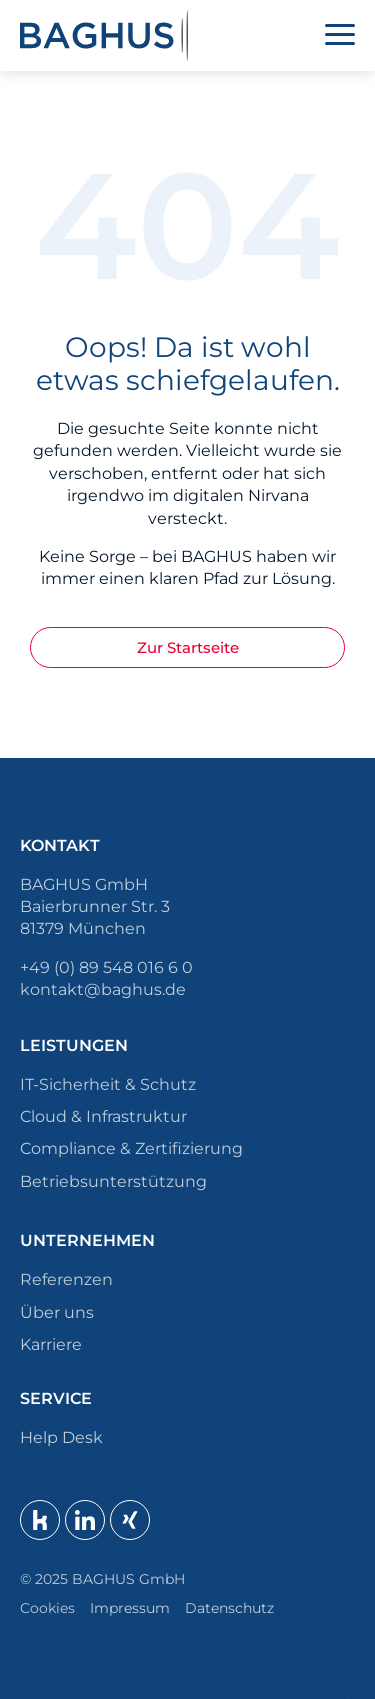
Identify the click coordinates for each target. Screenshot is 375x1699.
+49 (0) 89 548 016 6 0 (106, 967)
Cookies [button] (47, 1608)
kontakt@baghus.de (103, 989)
